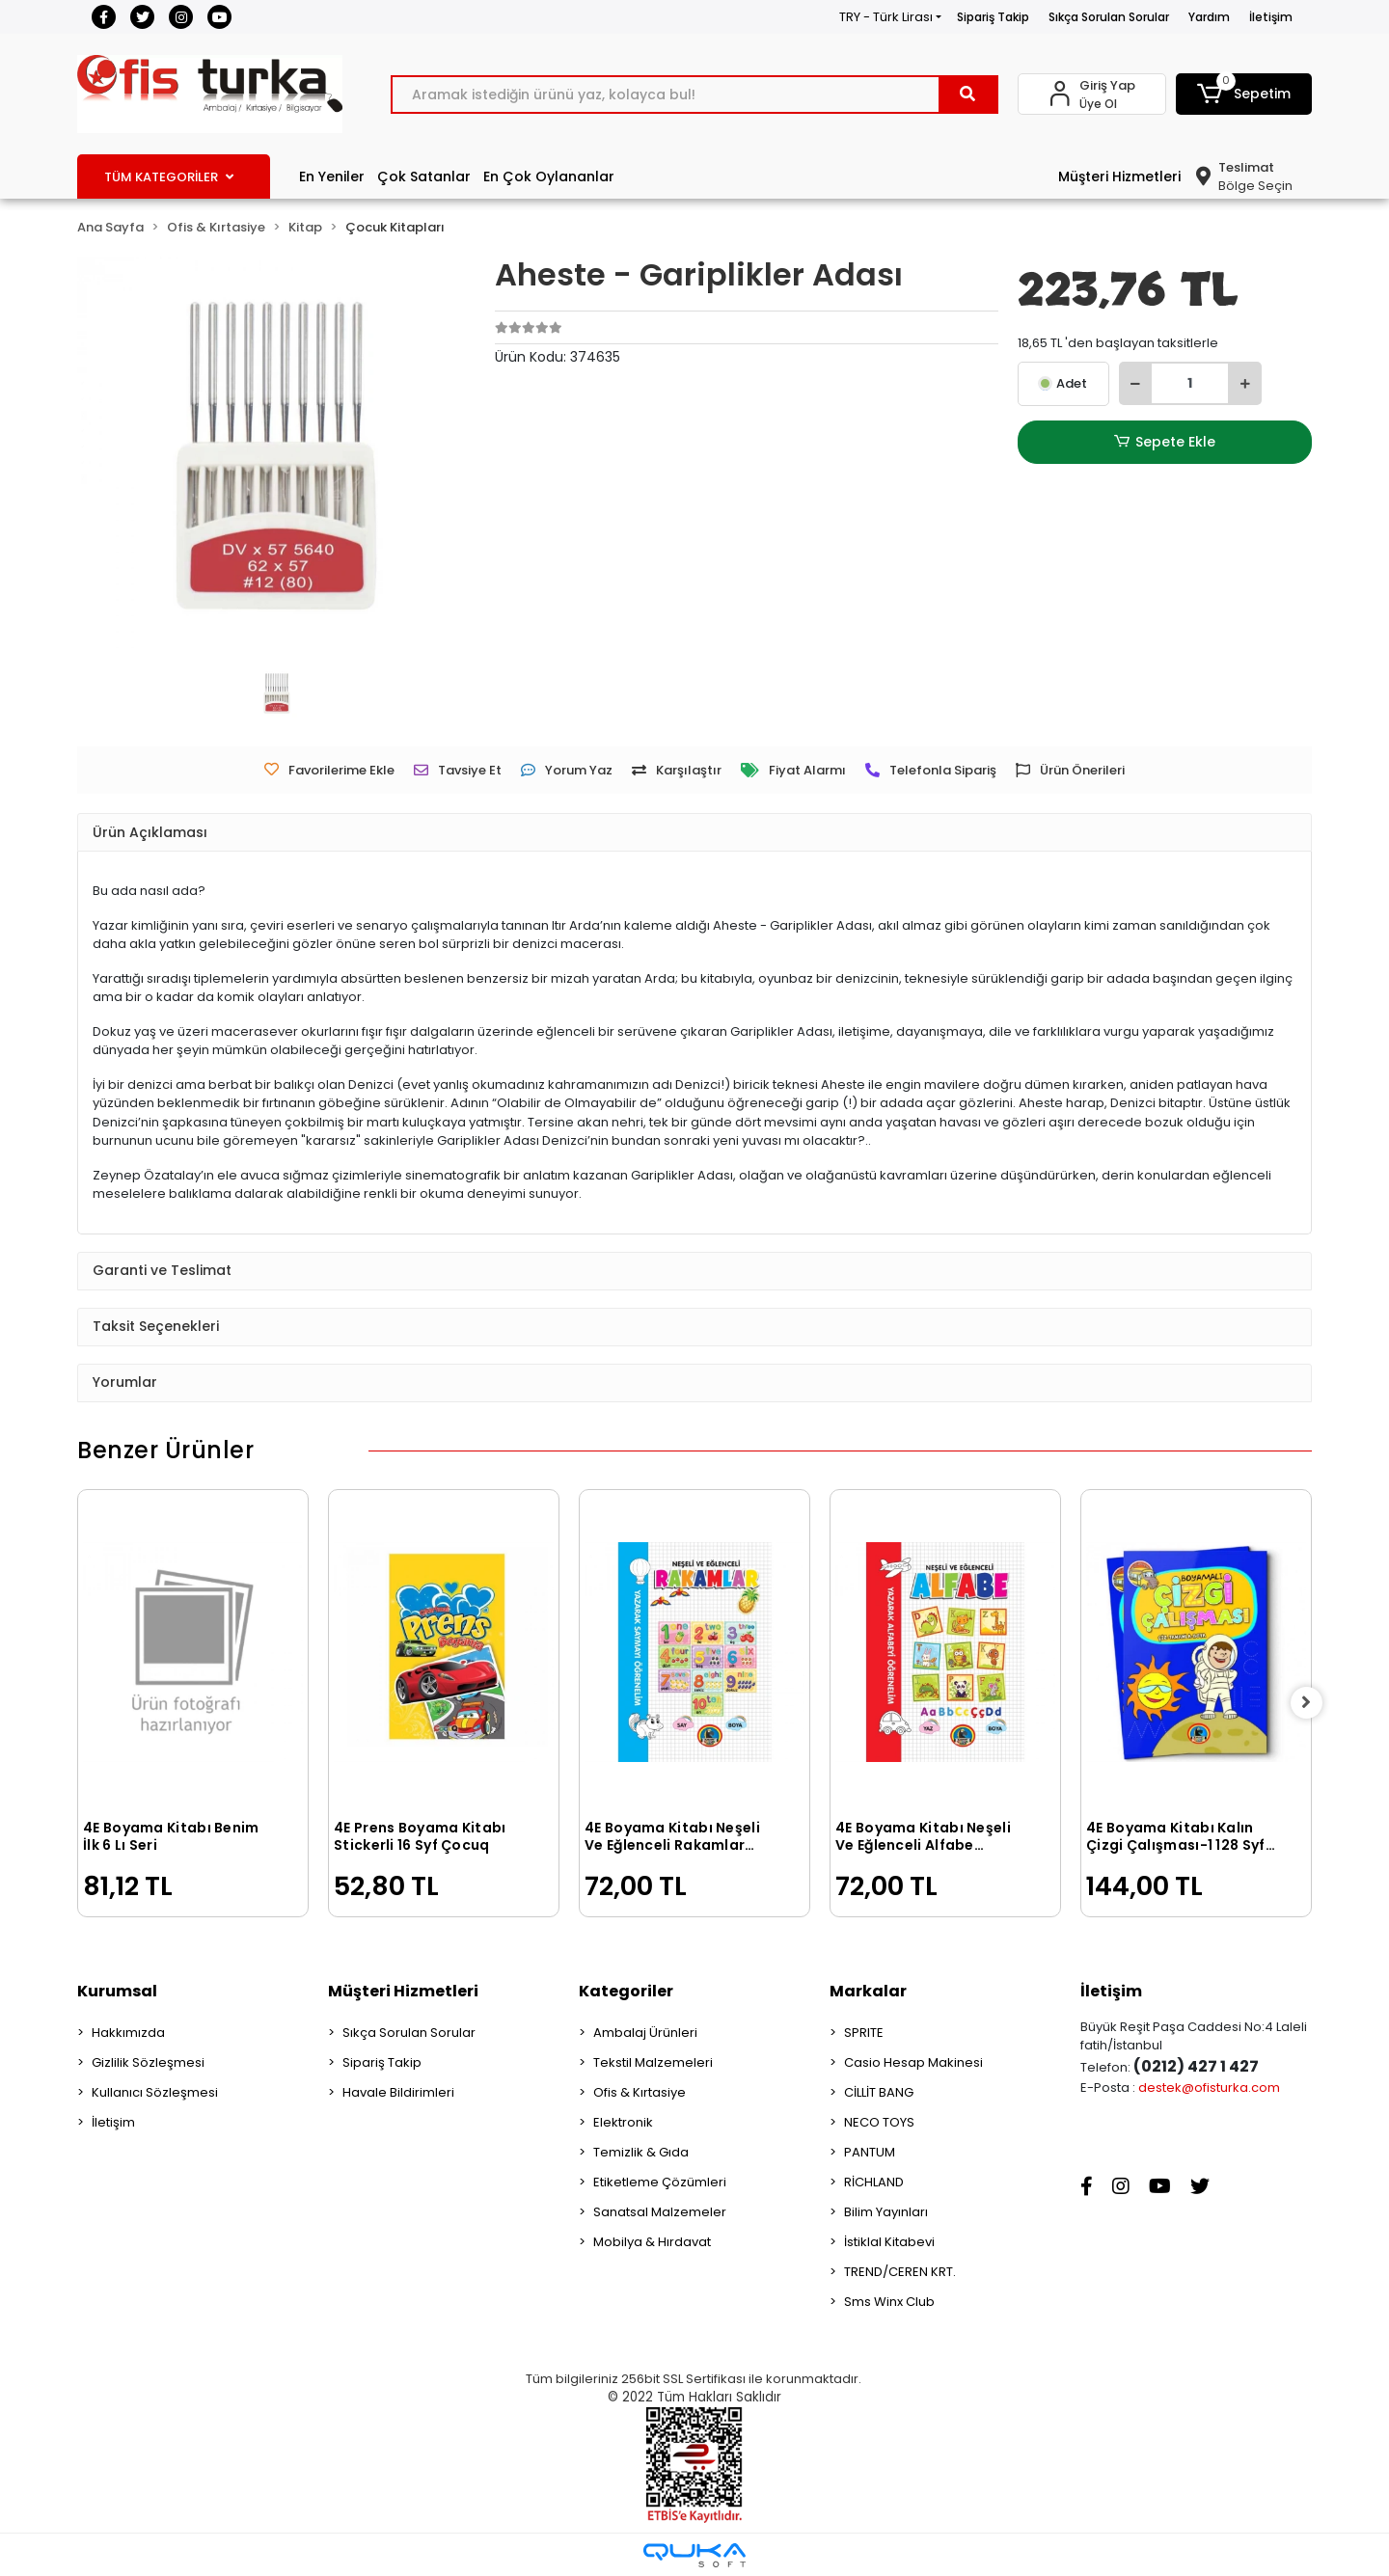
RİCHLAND (874, 2182)
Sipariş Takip (993, 17)
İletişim (1271, 17)
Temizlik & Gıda (641, 2152)
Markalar (868, 1991)
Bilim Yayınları (886, 2212)
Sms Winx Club (889, 2301)
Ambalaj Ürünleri (645, 2032)
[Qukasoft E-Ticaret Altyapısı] (694, 2555)
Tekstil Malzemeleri (653, 2062)
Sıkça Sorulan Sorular (1109, 17)
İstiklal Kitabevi (889, 2242)
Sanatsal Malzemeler (659, 2212)
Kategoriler (626, 1991)
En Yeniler (332, 176)
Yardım (1209, 17)
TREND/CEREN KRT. (900, 2272)
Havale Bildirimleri (398, 2092)
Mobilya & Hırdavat (652, 2242)
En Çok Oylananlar (548, 176)
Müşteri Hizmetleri (1119, 176)
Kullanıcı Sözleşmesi (155, 2092)
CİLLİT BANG (878, 2092)
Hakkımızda (128, 2032)
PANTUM (869, 2152)
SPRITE (864, 2032)
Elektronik (623, 2122)
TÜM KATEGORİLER (168, 177)
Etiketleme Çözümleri (659, 2182)
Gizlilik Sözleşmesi (148, 2062)
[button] (1244, 94)
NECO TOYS (879, 2122)
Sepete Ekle (1164, 442)
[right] (1311, 1703)
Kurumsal (117, 1991)
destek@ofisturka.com (1209, 2087)
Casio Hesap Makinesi (913, 2062)
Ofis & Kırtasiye (639, 2092)
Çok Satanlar (424, 176)
